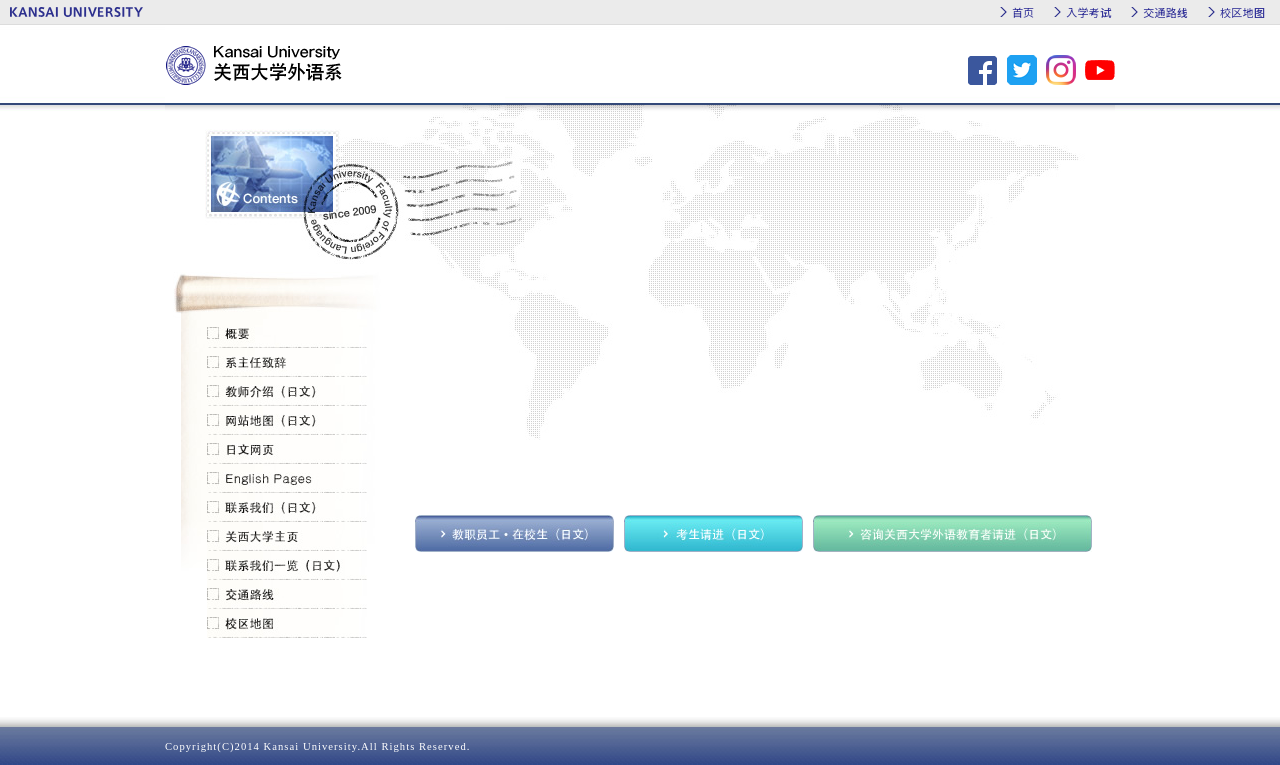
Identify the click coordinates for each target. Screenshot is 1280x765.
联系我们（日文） (287, 507)
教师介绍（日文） (287, 391)
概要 (287, 333)
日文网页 (287, 449)
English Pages (287, 478)
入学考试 (1088, 12)
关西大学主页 (287, 536)
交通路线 (1165, 12)
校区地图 (1242, 12)
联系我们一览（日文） (287, 565)
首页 (1023, 12)
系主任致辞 (287, 362)
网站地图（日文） (287, 420)
